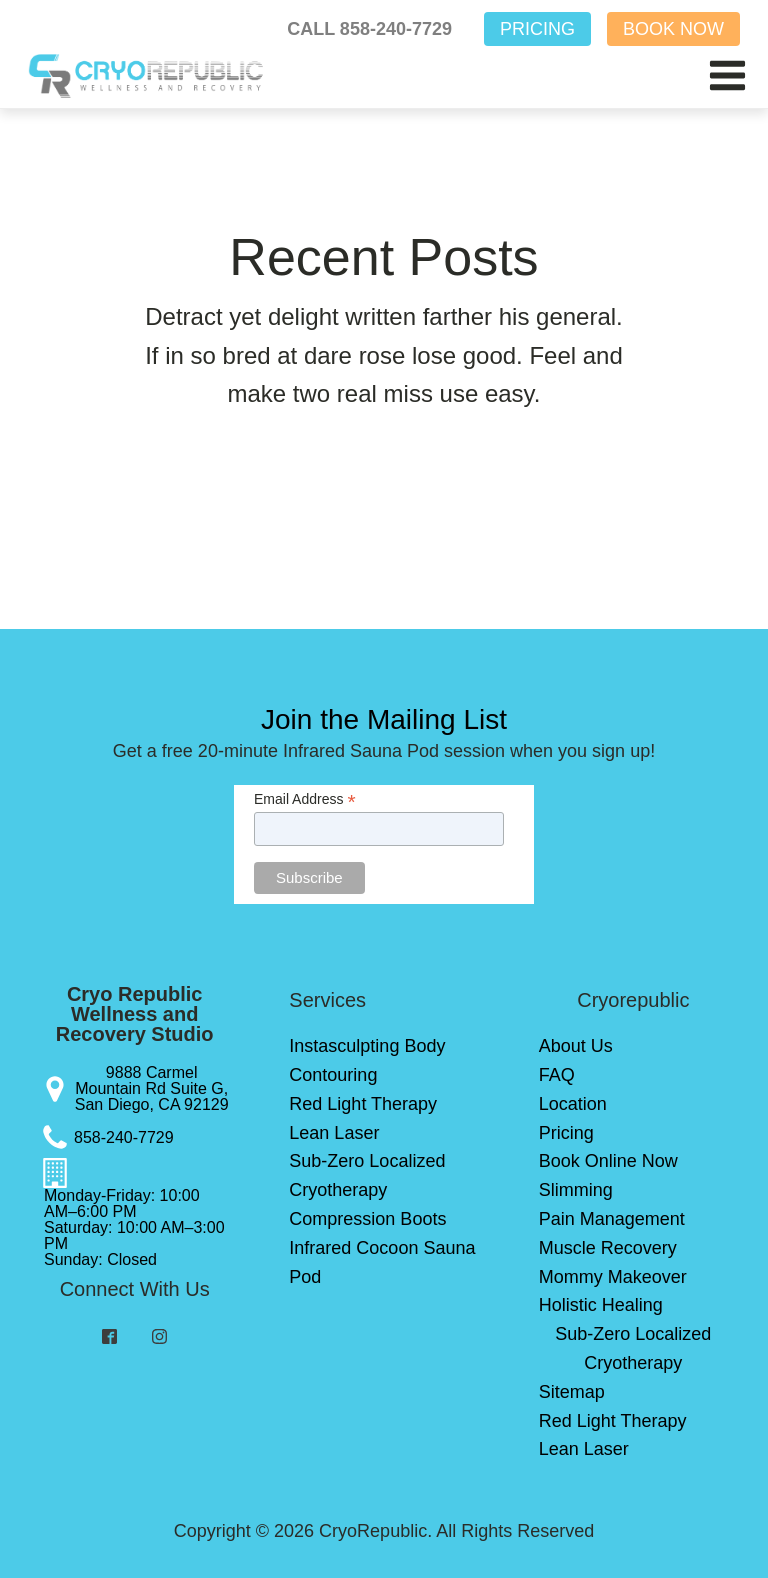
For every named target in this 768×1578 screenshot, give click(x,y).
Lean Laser (334, 1133)
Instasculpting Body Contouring (367, 1060)
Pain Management (612, 1219)
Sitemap (572, 1392)
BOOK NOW (673, 29)
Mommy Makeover (613, 1277)
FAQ (557, 1075)
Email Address (305, 799)
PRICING (537, 29)
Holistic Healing (601, 1305)
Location (573, 1104)
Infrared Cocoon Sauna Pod (382, 1262)
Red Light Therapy (363, 1104)
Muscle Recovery (608, 1248)
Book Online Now (608, 1161)
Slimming (576, 1190)
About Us (576, 1046)
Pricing (566, 1133)
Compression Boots (367, 1219)
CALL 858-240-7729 (369, 29)
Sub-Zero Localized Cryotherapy (367, 1175)
